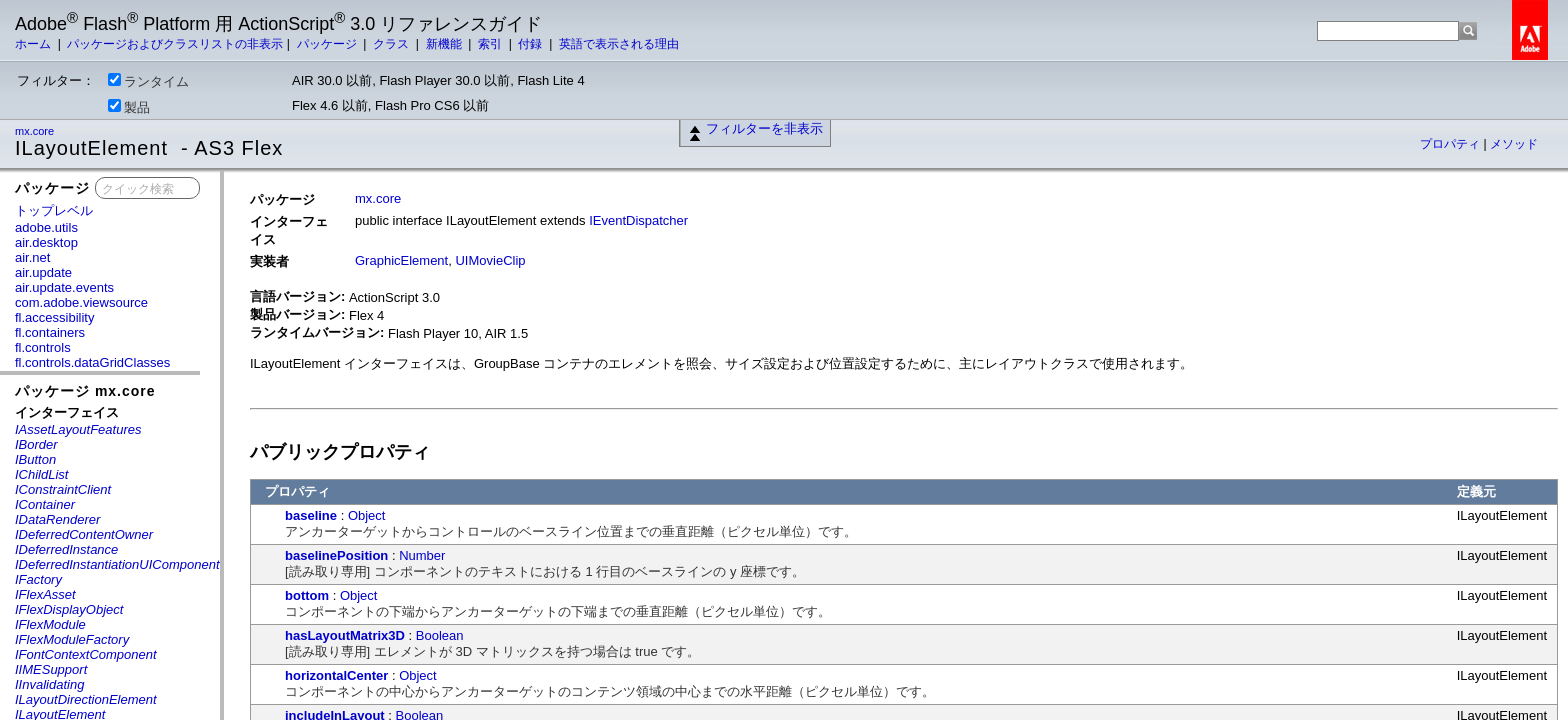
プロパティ (1451, 144)
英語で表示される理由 (619, 44)
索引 (491, 44)
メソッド (1514, 144)
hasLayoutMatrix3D (345, 635)
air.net (32, 257)
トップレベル (54, 210)
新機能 (445, 44)
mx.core (36, 131)
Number (422, 555)
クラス (392, 44)
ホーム (34, 44)
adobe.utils (46, 227)
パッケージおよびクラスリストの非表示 (175, 44)
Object (367, 515)
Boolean (440, 635)
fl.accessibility (54, 317)
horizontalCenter (336, 675)
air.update (43, 272)
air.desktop (46, 242)
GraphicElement (401, 260)
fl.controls (43, 347)
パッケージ (328, 44)
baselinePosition (336, 555)
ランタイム (148, 81)
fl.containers (50, 332)
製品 (129, 107)
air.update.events (64, 287)
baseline (311, 515)
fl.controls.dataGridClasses (92, 362)
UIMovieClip (490, 260)
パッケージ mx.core (85, 391)
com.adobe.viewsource (81, 302)
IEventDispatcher (638, 220)
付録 (531, 44)
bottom (307, 595)
